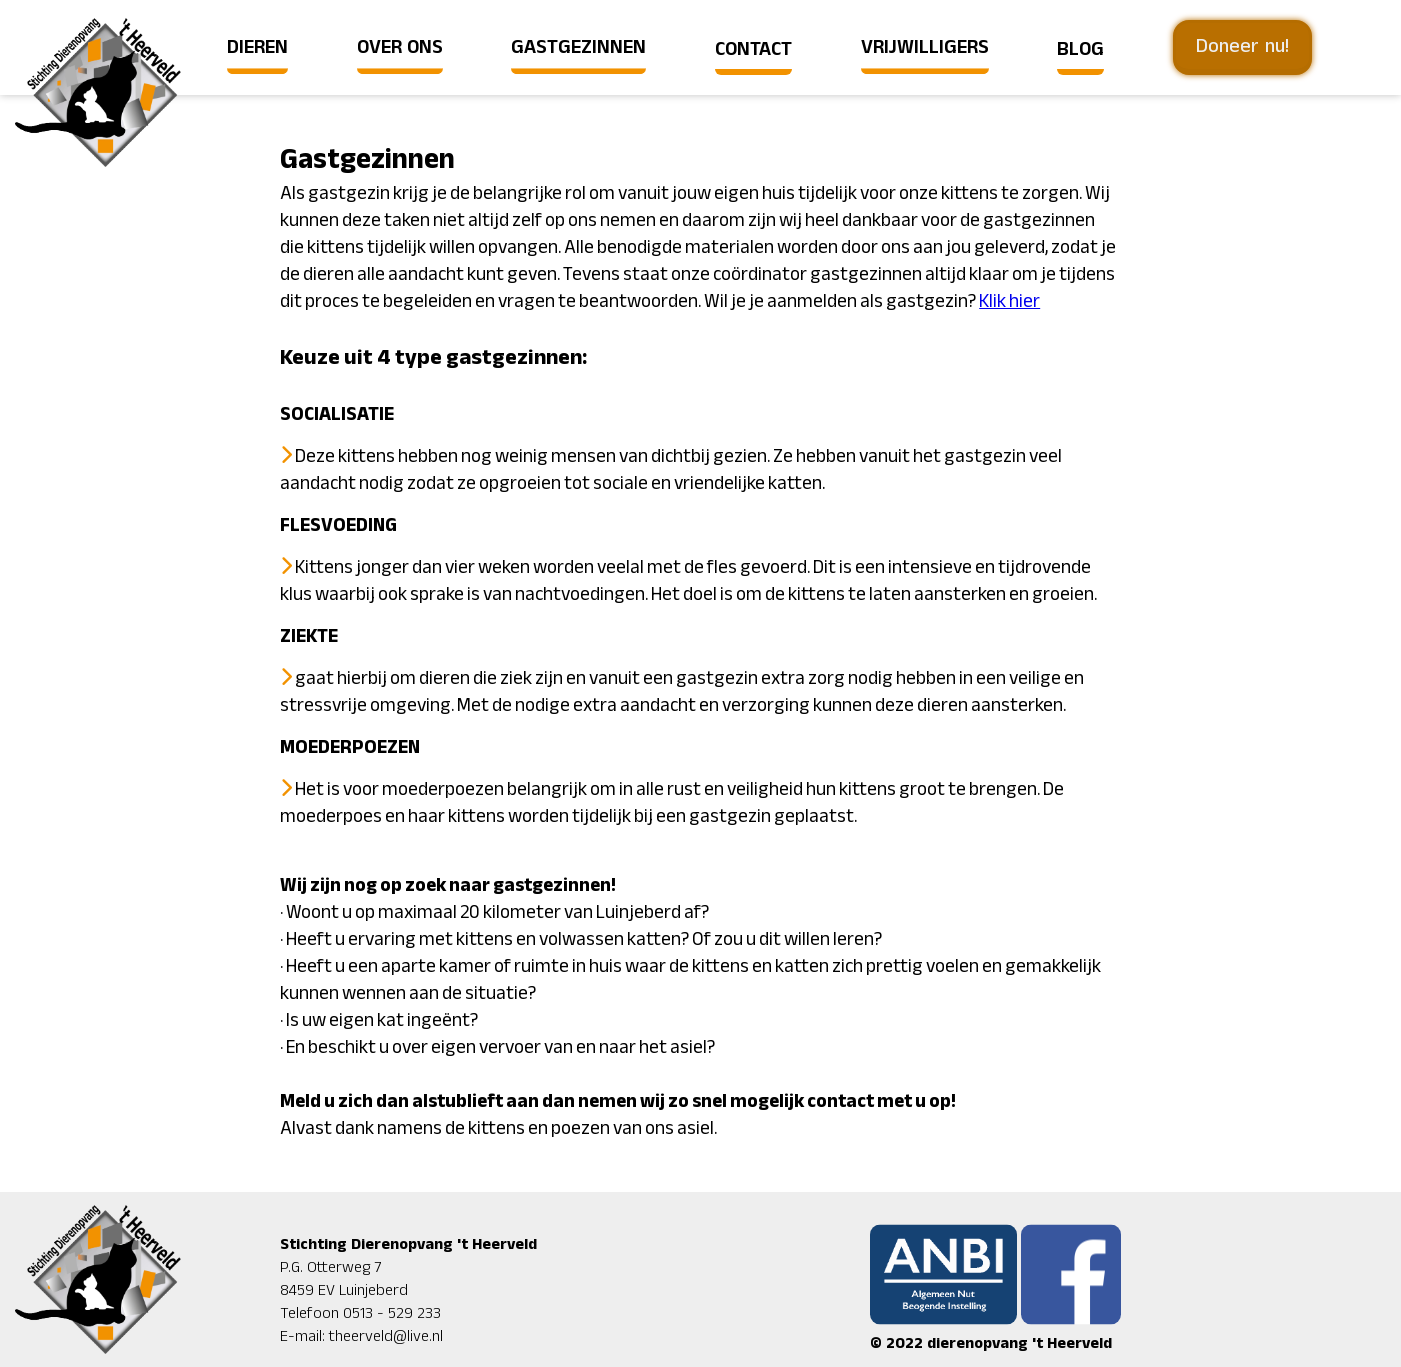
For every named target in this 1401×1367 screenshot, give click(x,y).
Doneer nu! (1242, 46)
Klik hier (1009, 301)
